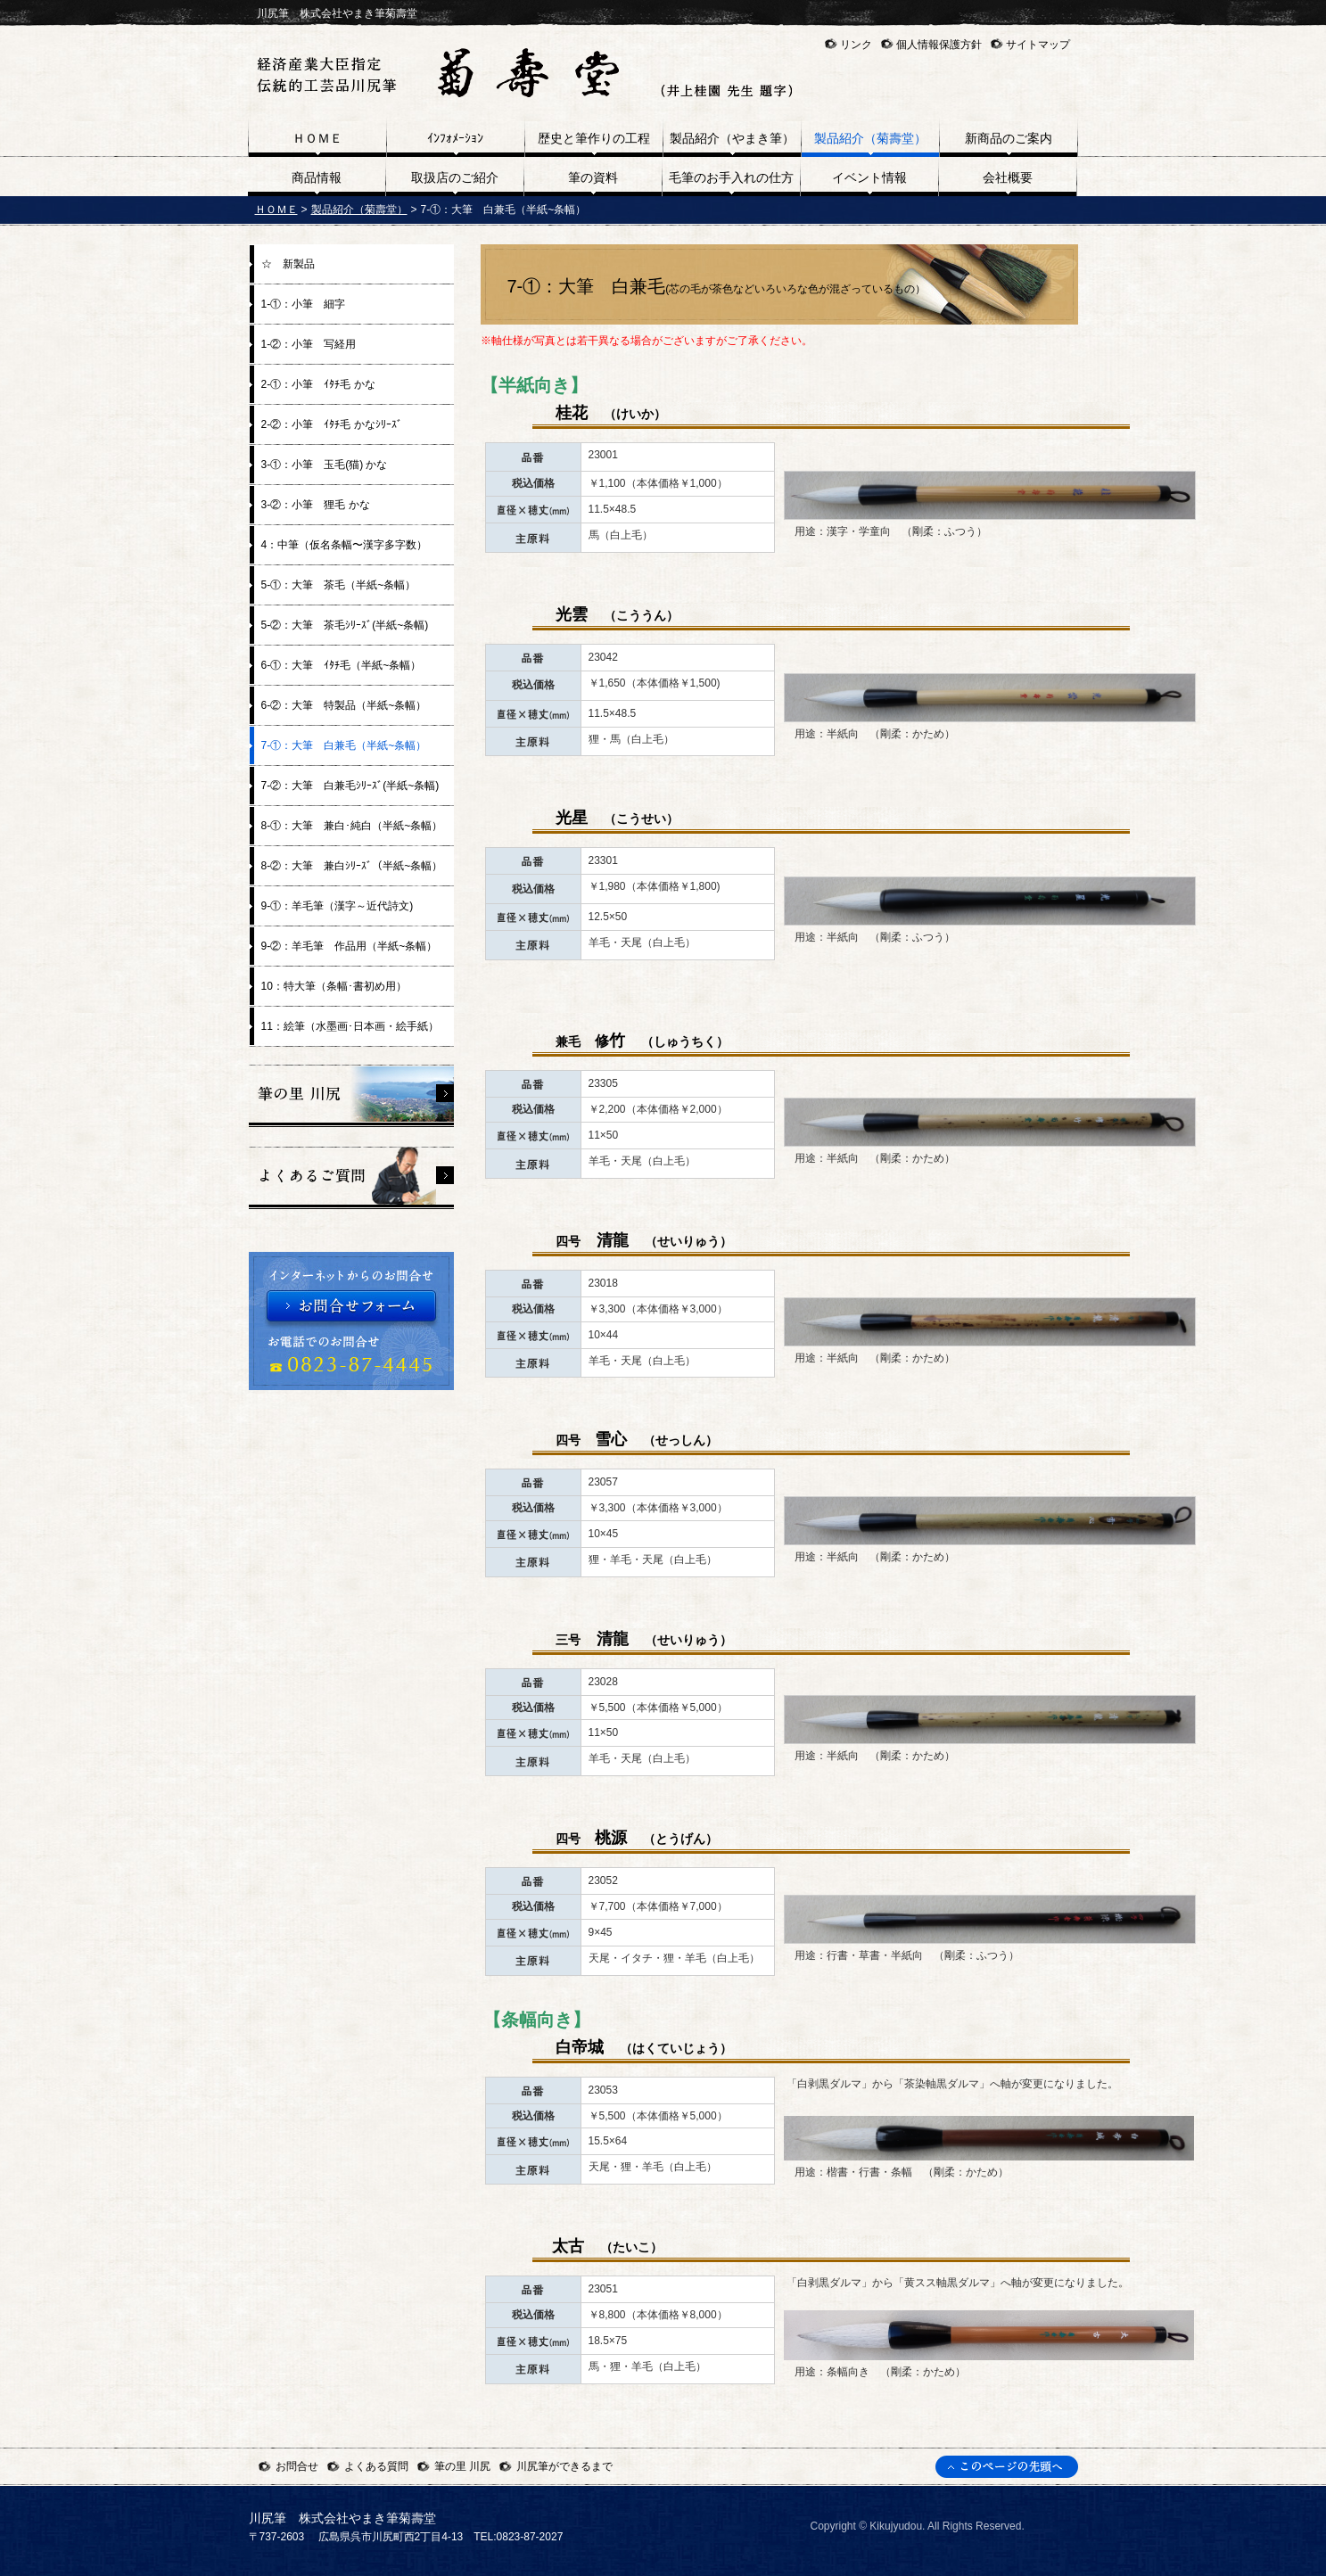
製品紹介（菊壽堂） (359, 209)
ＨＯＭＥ (276, 209)
